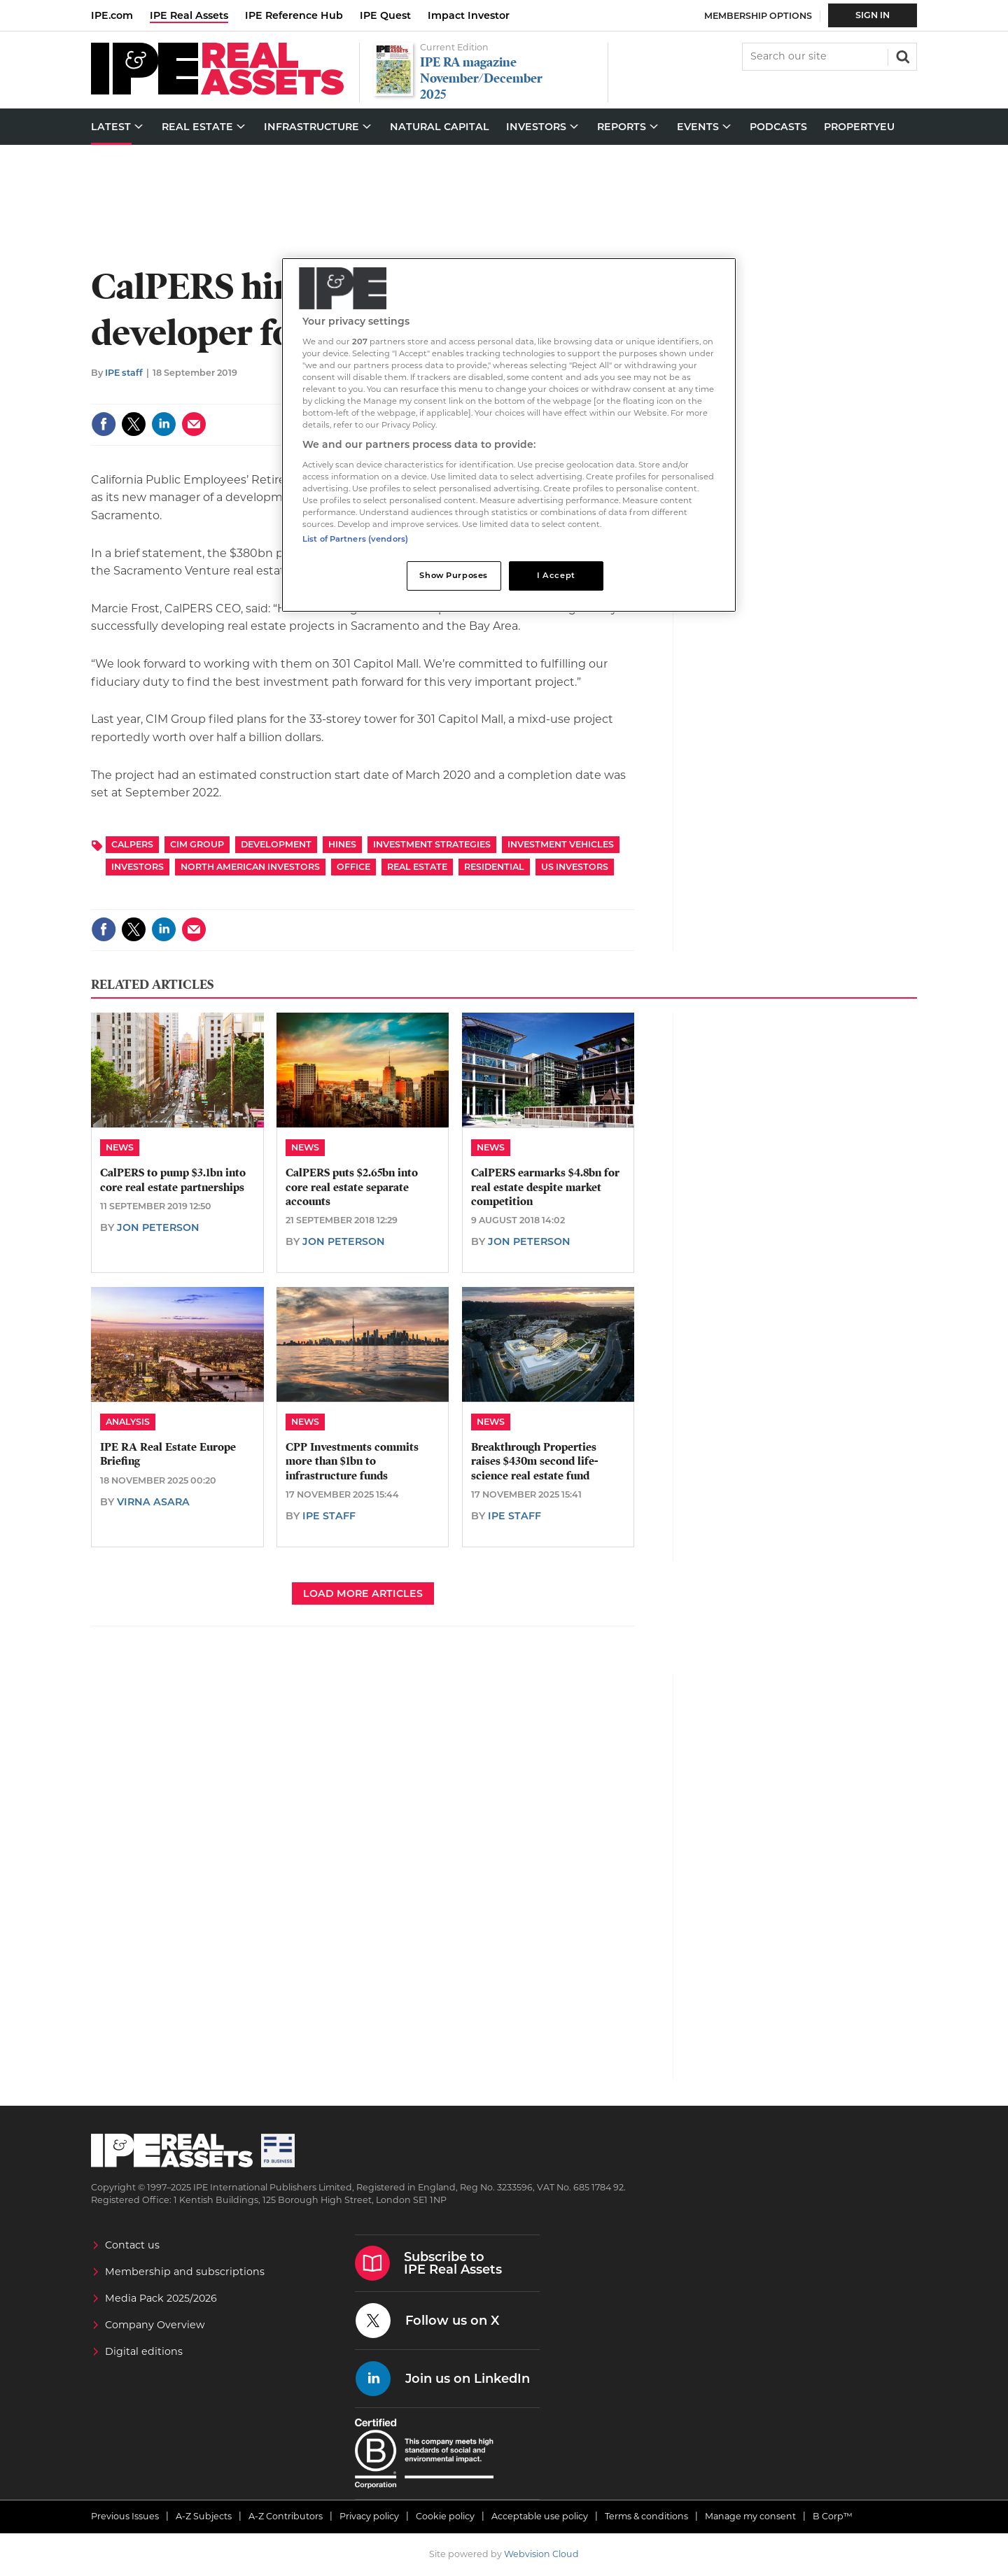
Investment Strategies (432, 844)
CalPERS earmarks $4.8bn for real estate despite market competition (545, 1187)
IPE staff (124, 372)
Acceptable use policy (539, 2516)
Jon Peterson (158, 1227)
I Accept (556, 575)
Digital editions (144, 2351)
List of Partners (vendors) (355, 539)
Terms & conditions (646, 2516)
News (120, 1147)
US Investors (574, 866)
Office (353, 866)
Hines (342, 844)
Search (901, 55)
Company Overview (155, 2324)
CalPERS (132, 844)
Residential (494, 866)
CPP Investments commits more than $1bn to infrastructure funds (352, 1461)
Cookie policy (445, 2516)
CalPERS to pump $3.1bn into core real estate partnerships (173, 1180)
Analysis (128, 1421)
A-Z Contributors (285, 2516)
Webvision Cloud (541, 2554)
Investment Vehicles (560, 844)
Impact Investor (469, 15)
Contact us (132, 2245)
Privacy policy (369, 2516)
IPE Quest (385, 15)
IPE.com (112, 15)
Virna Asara (153, 1501)
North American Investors (250, 866)
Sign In (872, 15)
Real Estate (417, 866)
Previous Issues (125, 2516)
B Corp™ (833, 2516)
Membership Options (758, 15)
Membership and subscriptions (185, 2271)
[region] (508, 435)
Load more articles (363, 1593)
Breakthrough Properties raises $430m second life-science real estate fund (534, 1461)
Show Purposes (453, 575)
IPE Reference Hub (294, 15)
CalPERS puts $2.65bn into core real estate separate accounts (352, 1187)
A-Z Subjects (204, 2516)
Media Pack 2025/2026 (161, 2298)
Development (276, 844)
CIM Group (197, 844)
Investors (137, 866)
